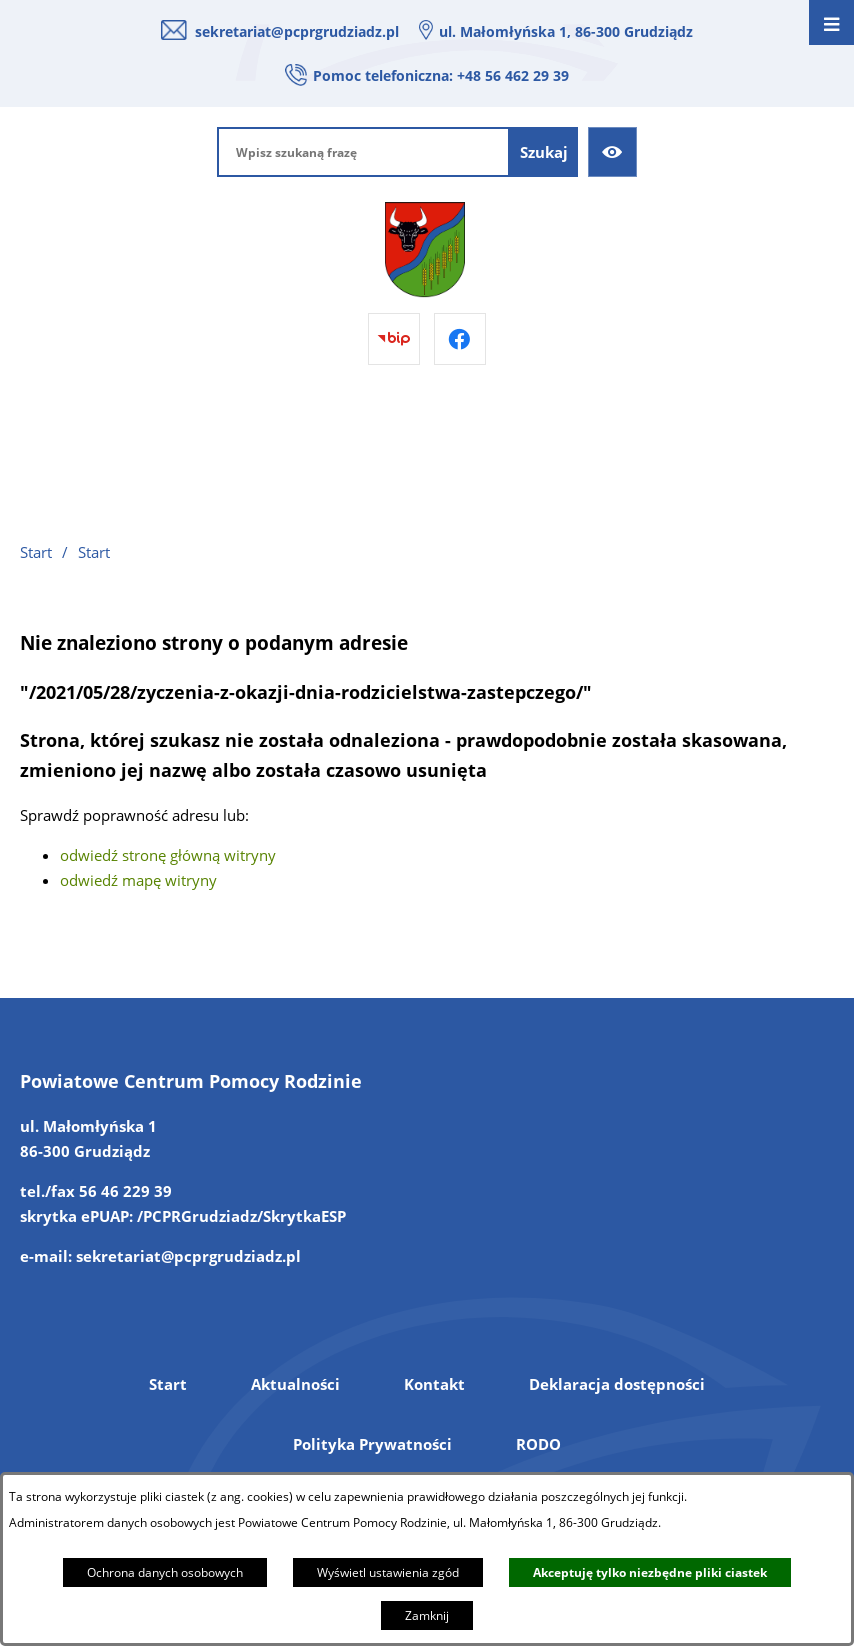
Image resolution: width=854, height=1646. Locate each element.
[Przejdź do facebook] (460, 339)
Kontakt (434, 1384)
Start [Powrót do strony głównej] (36, 552)
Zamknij (427, 1615)
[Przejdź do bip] (394, 339)
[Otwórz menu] (831, 22)
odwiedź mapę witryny (138, 880)
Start (168, 1384)
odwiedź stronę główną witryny (168, 855)
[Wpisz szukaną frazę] (363, 152)
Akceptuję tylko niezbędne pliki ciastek (650, 1572)
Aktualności (295, 1384)
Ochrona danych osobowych (165, 1572)
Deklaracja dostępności (617, 1384)
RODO (538, 1444)
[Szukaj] (544, 152)
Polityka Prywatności (372, 1444)
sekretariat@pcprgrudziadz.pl (297, 31)
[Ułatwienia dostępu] (613, 152)
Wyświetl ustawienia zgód (388, 1572)
